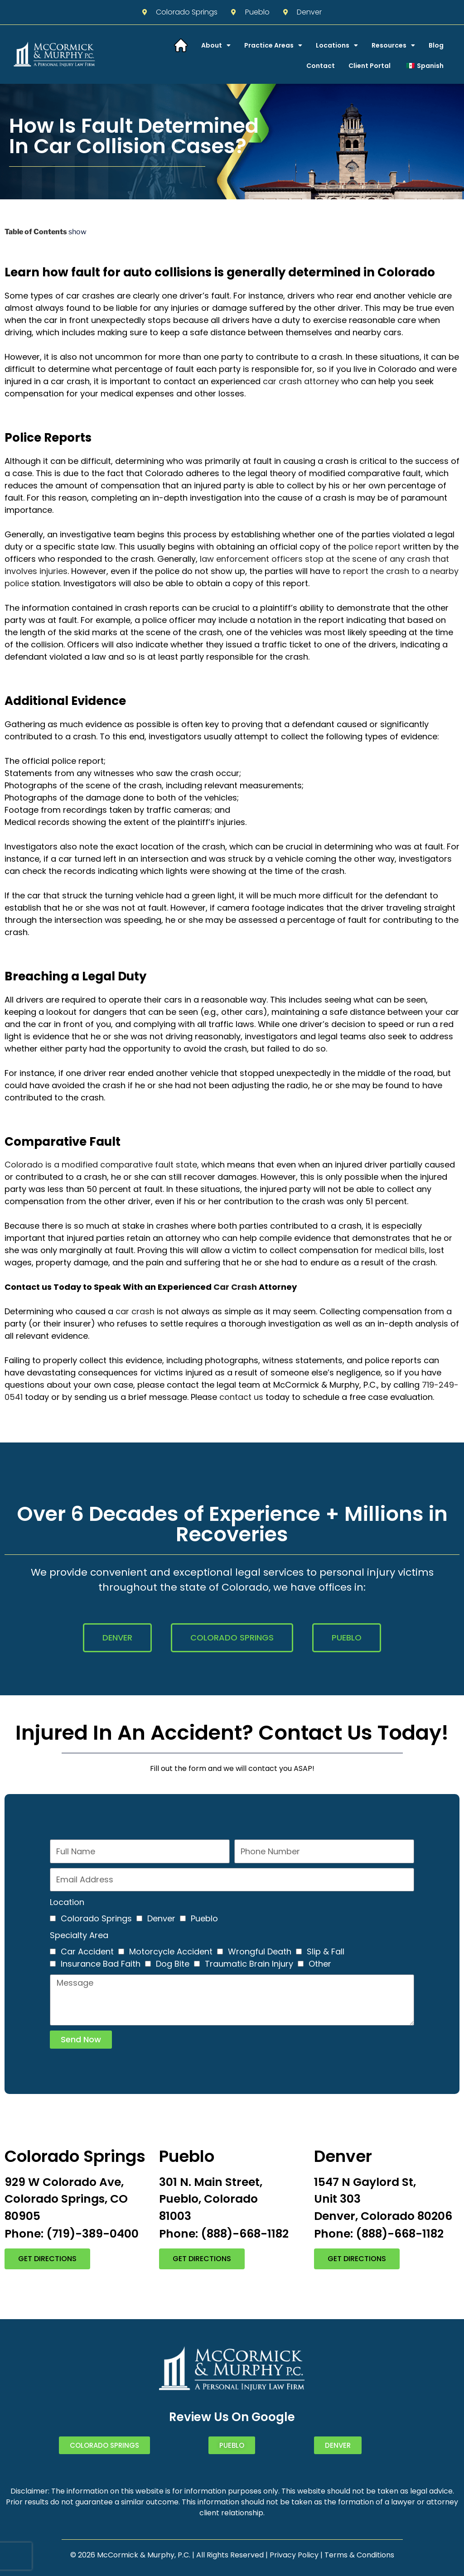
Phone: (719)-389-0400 (72, 2234)
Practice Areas (273, 45)
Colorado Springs (96, 1918)
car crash (135, 1311)
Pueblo (204, 1918)
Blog (436, 45)
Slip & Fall (325, 1951)
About (216, 45)
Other (320, 1963)
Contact (320, 65)
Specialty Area (79, 1935)
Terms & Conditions (359, 2555)
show (77, 231)
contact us (241, 1397)
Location (67, 1902)
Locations (337, 45)
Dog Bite (172, 1963)
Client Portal (369, 65)
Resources (393, 45)
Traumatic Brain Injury (249, 1963)
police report (374, 546)
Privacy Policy (294, 2555)
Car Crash (235, 1287)
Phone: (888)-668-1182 (224, 2234)
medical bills (400, 1250)
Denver (161, 1918)
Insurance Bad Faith (100, 1963)
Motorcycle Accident (171, 1951)
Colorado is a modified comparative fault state (101, 1164)
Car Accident (87, 1951)
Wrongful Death (259, 1951)
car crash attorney (301, 381)
